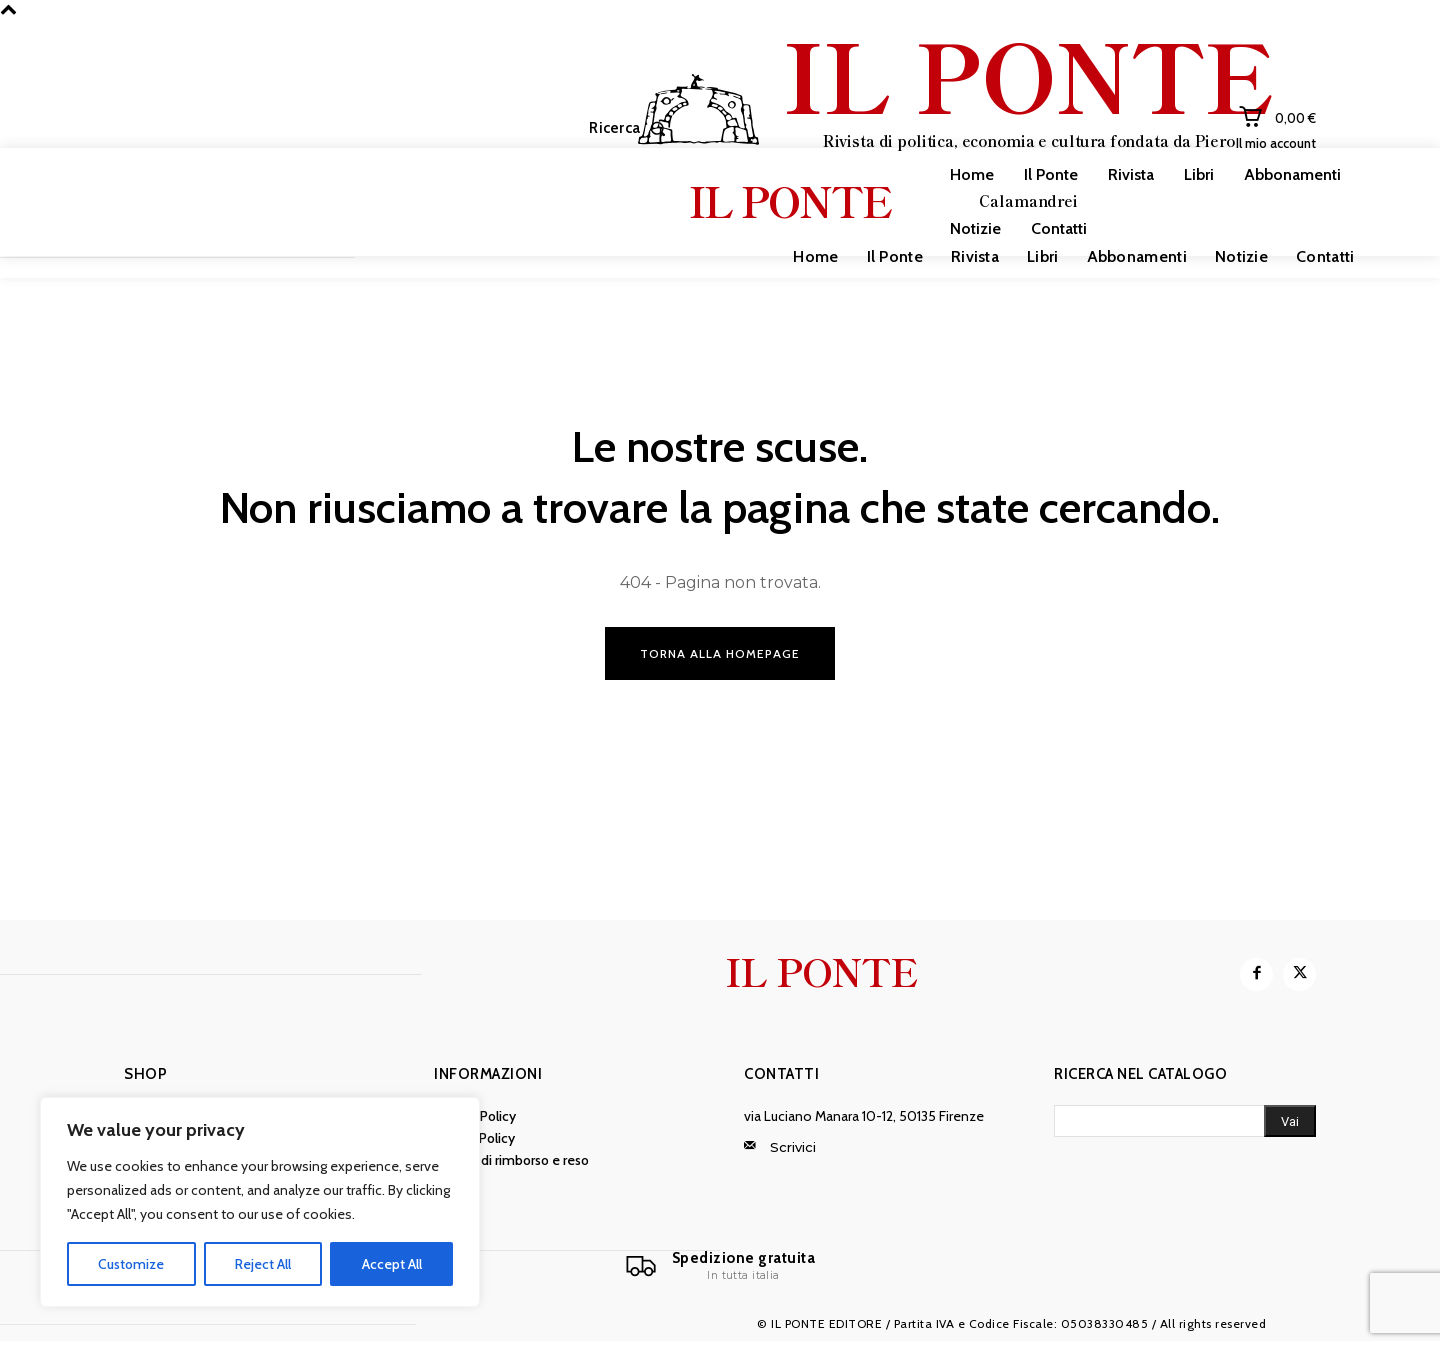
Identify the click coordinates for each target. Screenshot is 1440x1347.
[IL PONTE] (955, 126)
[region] (260, 1202)
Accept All (392, 1264)
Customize (131, 1264)
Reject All (263, 1264)
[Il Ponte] (720, 1270)
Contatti (781, 1077)
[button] (631, 128)
